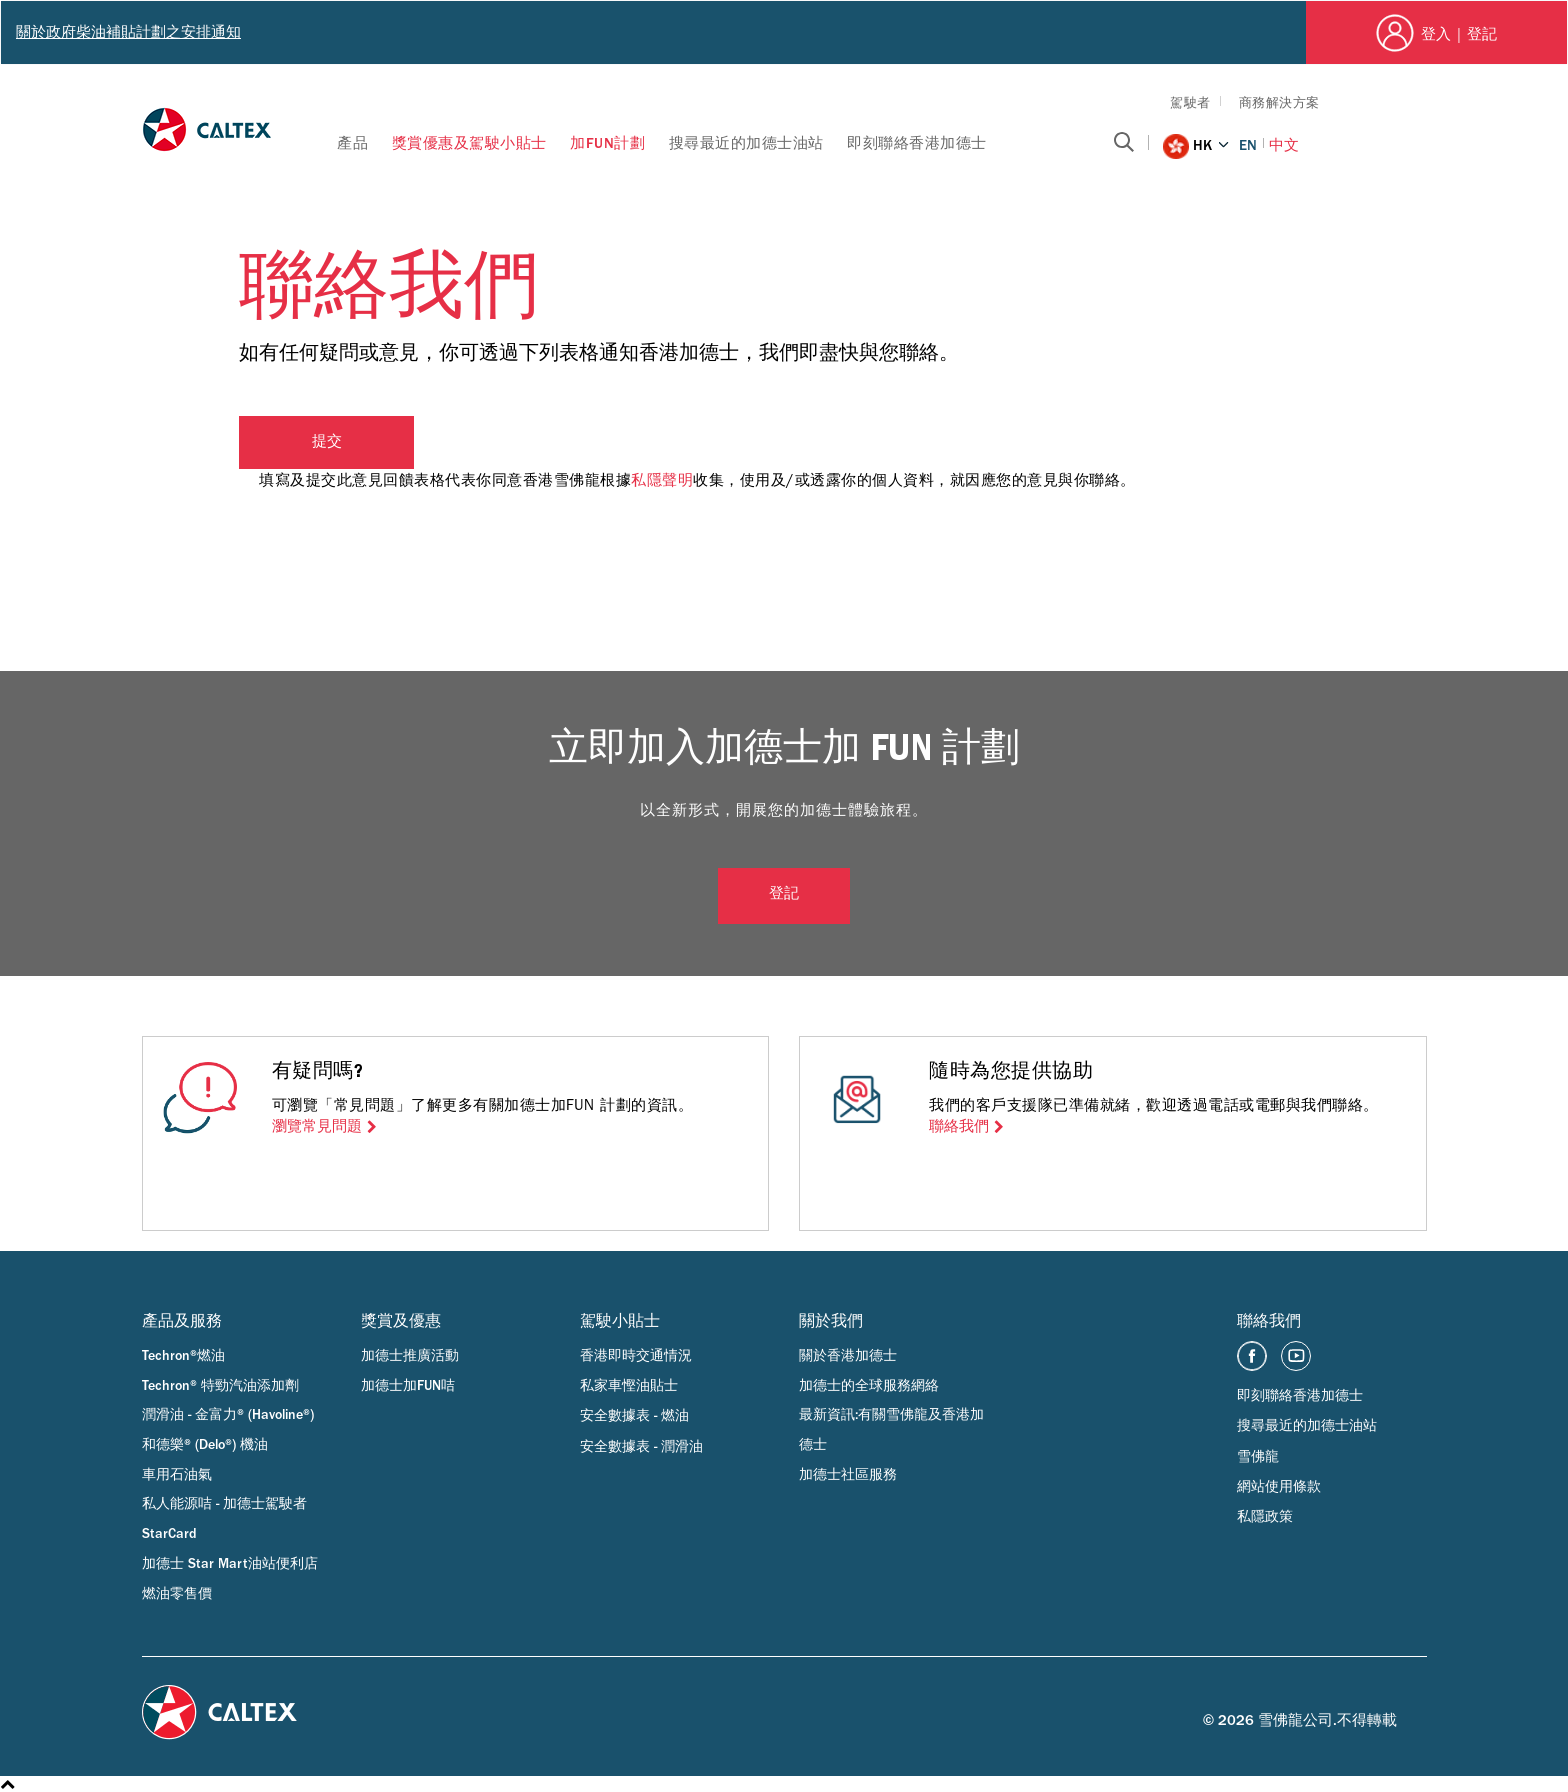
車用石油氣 (177, 1475)
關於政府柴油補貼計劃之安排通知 (128, 32)
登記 (784, 895)
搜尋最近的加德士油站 (746, 143)
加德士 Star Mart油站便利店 (230, 1564)
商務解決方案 (1279, 102)
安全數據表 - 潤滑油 (641, 1447)
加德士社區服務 (848, 1475)
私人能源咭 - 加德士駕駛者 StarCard (224, 1518)
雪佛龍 (1258, 1457)
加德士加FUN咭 (408, 1386)
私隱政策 (1265, 1517)
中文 (1284, 145)
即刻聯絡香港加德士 (917, 143)
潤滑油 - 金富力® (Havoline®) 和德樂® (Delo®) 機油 (228, 1429)
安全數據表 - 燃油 (634, 1416)
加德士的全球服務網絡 (869, 1386)
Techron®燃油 (183, 1356)
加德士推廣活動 (410, 1356)
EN (1248, 145)
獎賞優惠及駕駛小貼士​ (469, 143)
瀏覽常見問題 (317, 1126)
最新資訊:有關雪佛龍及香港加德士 (891, 1429)
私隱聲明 (662, 480)
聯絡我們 (959, 1126)
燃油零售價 (177, 1594)
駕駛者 (1190, 102)
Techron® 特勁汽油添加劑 (220, 1386)
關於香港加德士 (848, 1356)
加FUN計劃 (607, 143)
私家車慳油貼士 (629, 1386)
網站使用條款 (1279, 1487)
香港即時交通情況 (636, 1356)
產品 (352, 143)
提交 (327, 443)
